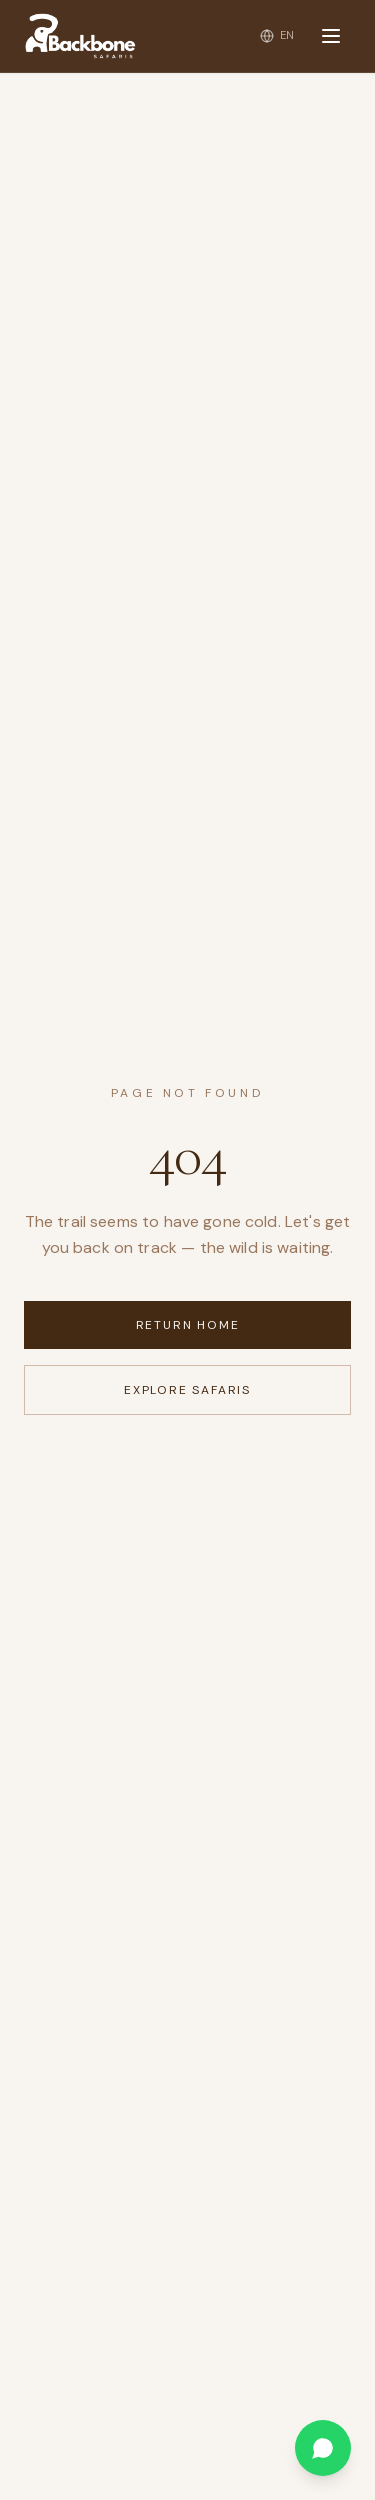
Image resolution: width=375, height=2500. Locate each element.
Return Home (188, 1325)
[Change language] (277, 35)
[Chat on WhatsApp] (323, 2448)
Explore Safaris (187, 1390)
